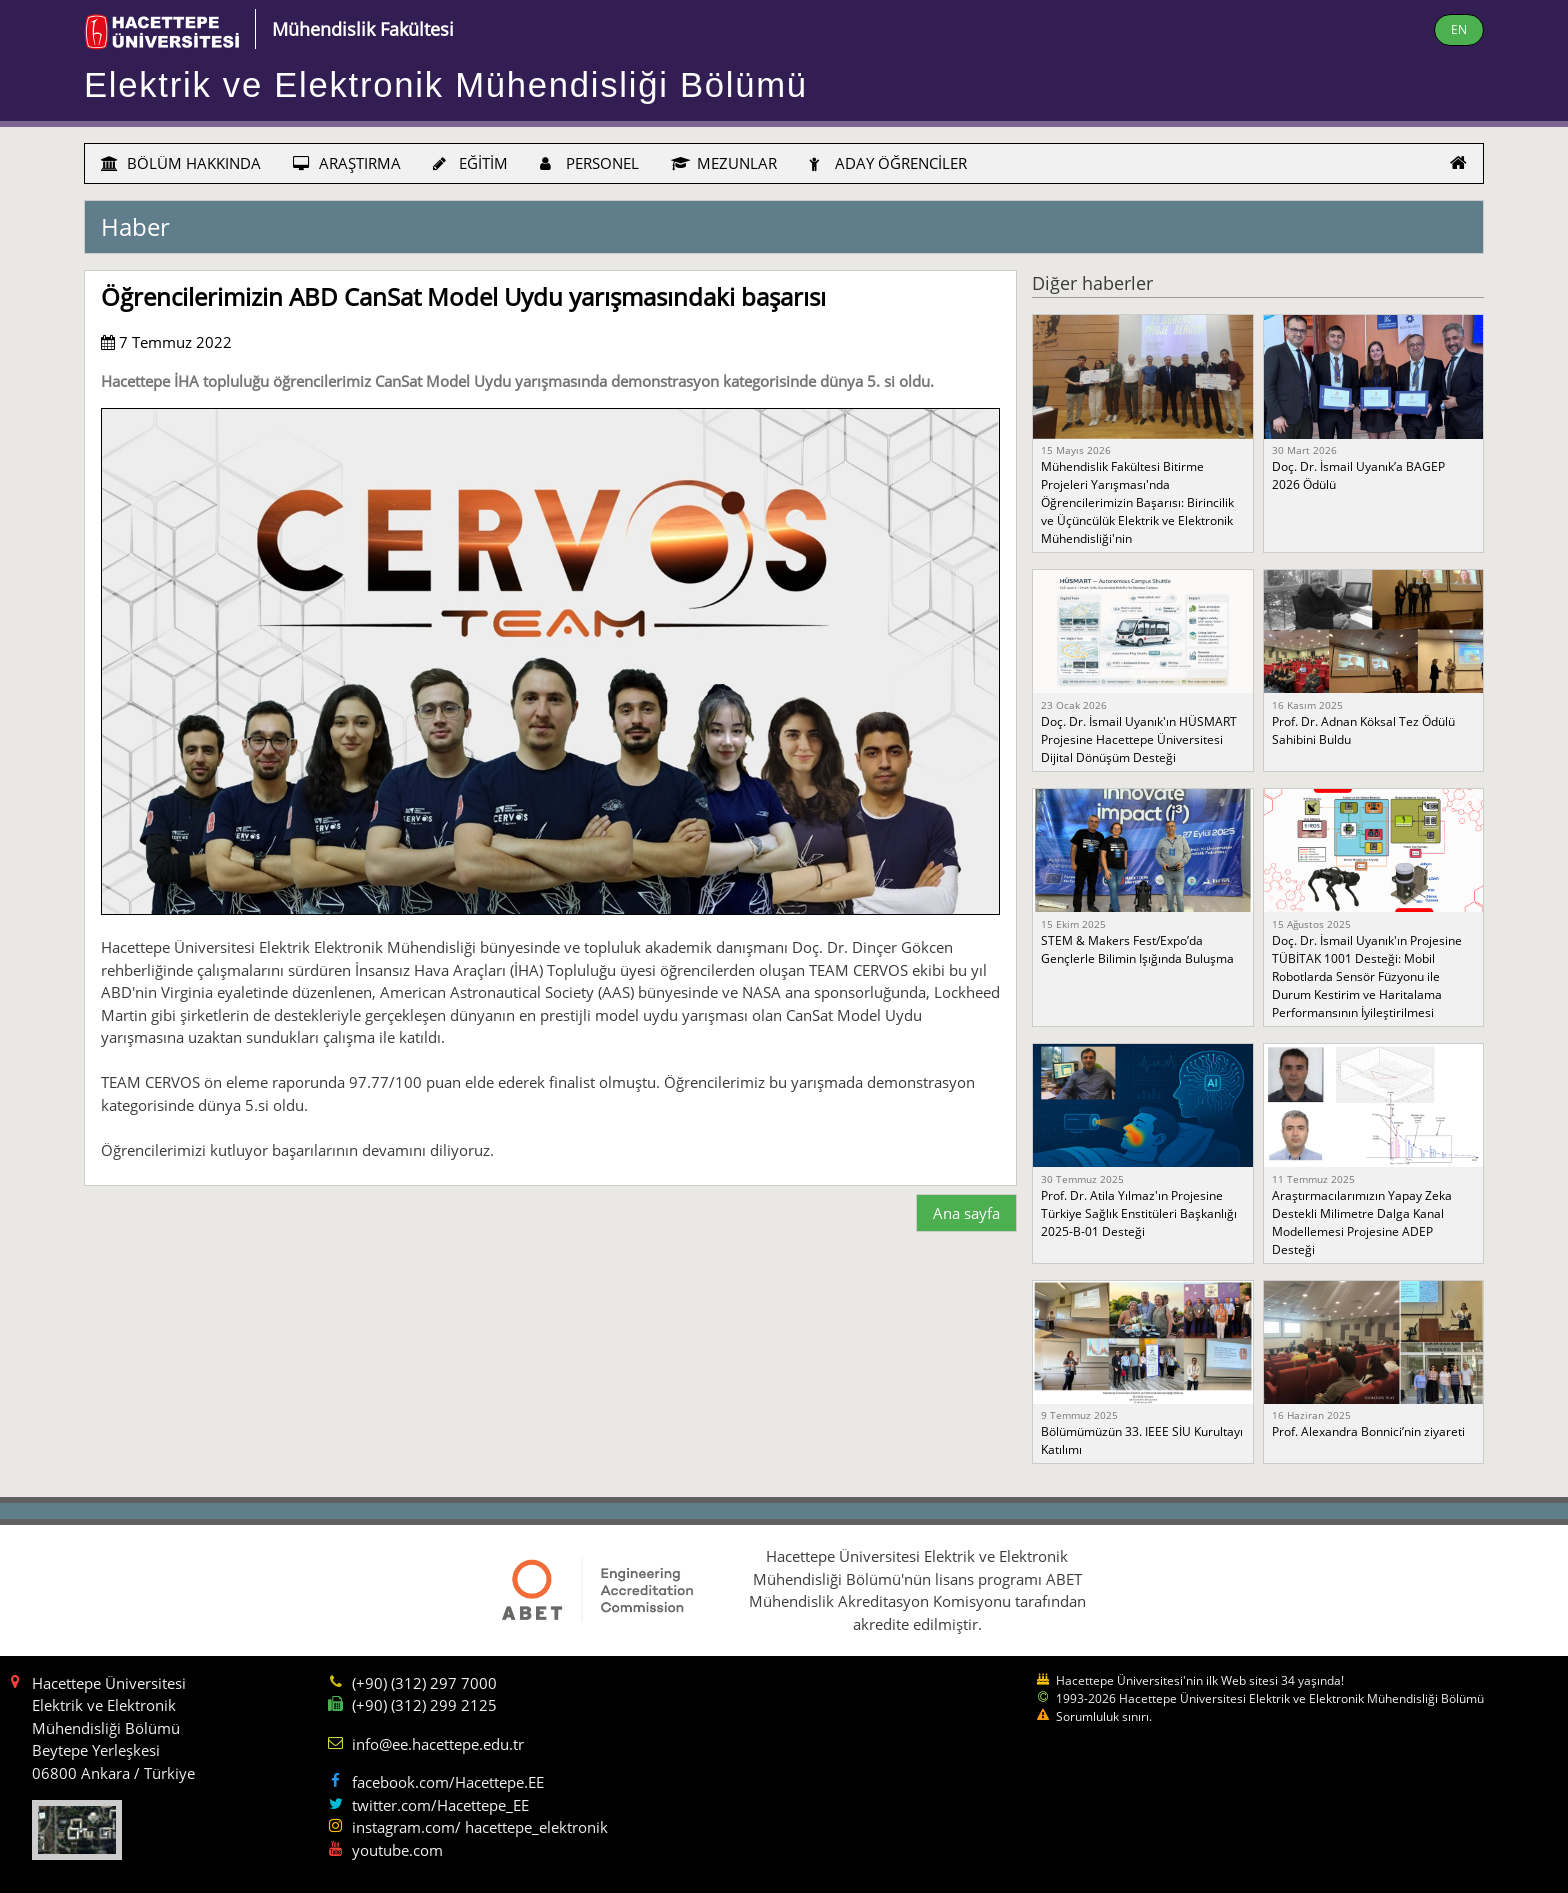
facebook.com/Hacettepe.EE (448, 1782)
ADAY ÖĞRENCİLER (888, 163)
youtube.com (397, 1850)
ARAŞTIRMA (347, 163)
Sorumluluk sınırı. (1104, 1716)
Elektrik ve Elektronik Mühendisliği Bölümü (446, 85)
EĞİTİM (470, 163)
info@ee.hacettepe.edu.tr (438, 1744)
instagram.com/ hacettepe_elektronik (480, 1827)
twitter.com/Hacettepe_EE (440, 1805)
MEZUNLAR (724, 163)
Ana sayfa (966, 1213)
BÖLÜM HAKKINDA (181, 163)
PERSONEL (589, 163)
